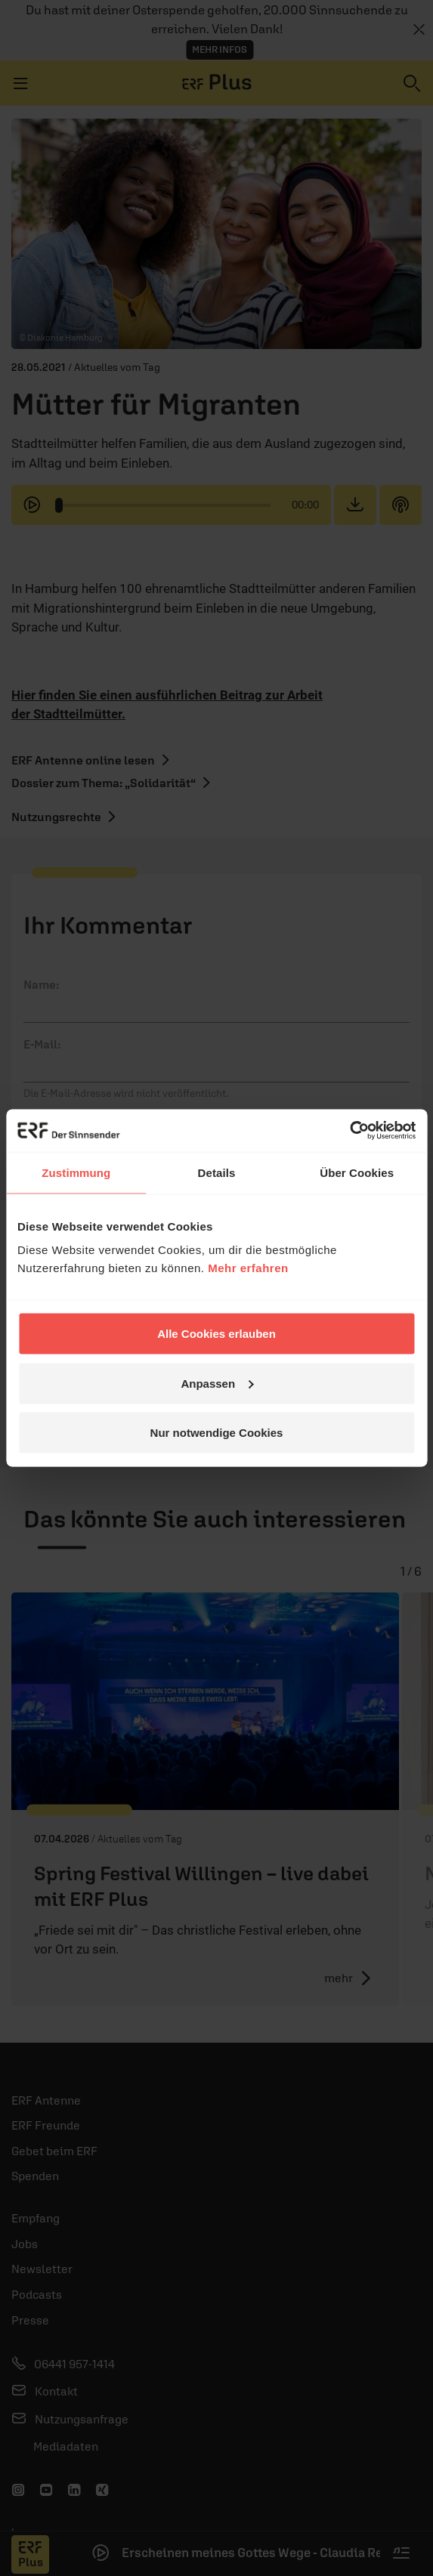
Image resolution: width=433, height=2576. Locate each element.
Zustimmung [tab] (76, 1172)
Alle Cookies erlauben (216, 1333)
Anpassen (217, 1382)
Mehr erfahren (248, 1268)
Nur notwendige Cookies (216, 1432)
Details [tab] (217, 1172)
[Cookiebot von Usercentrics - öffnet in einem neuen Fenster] (349, 1131)
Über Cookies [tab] (357, 1172)
